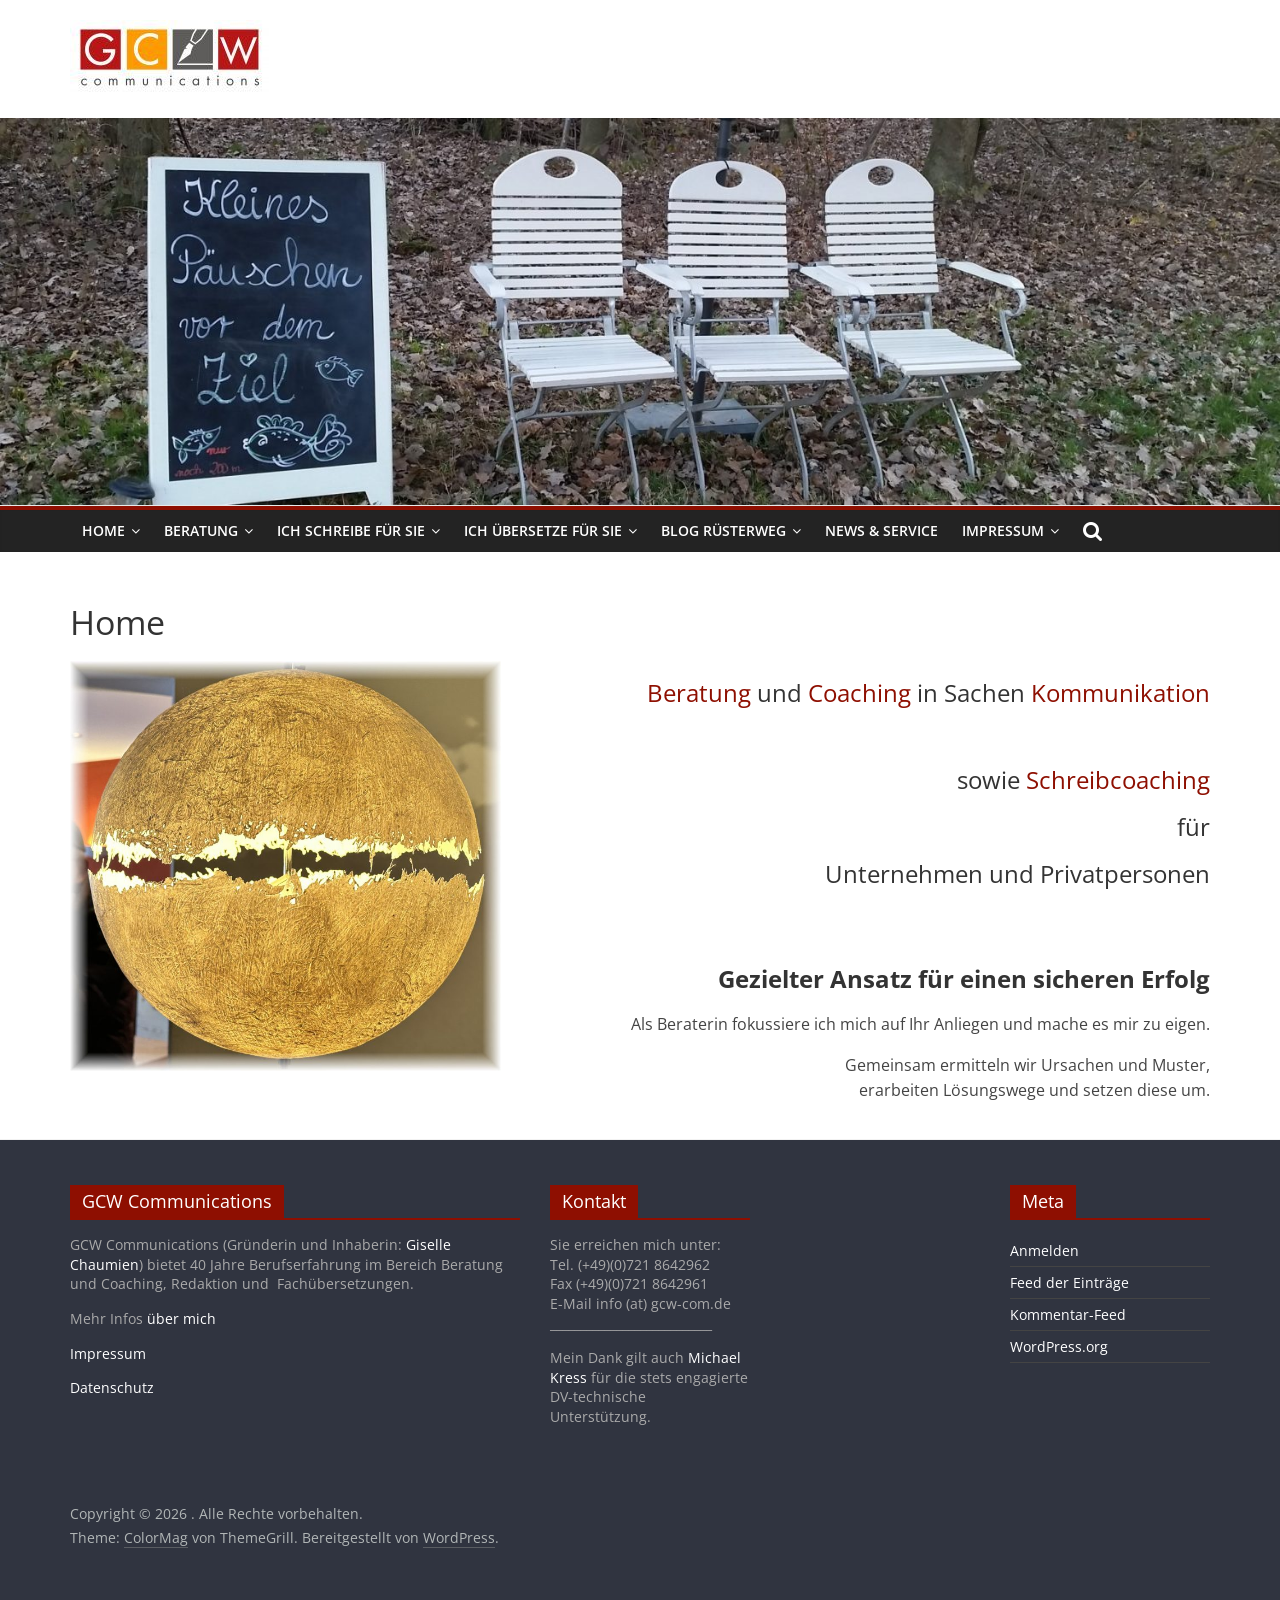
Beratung (201, 530)
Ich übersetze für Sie (543, 530)
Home (103, 530)
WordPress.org (1059, 1346)
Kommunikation (1120, 692)
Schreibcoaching (1118, 779)
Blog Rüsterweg (723, 530)
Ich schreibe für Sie (351, 530)
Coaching (859, 692)
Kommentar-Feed (1068, 1314)
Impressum (1003, 530)
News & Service (881, 530)
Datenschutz (112, 1387)
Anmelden (1044, 1250)
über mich (181, 1318)
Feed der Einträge (1069, 1282)
